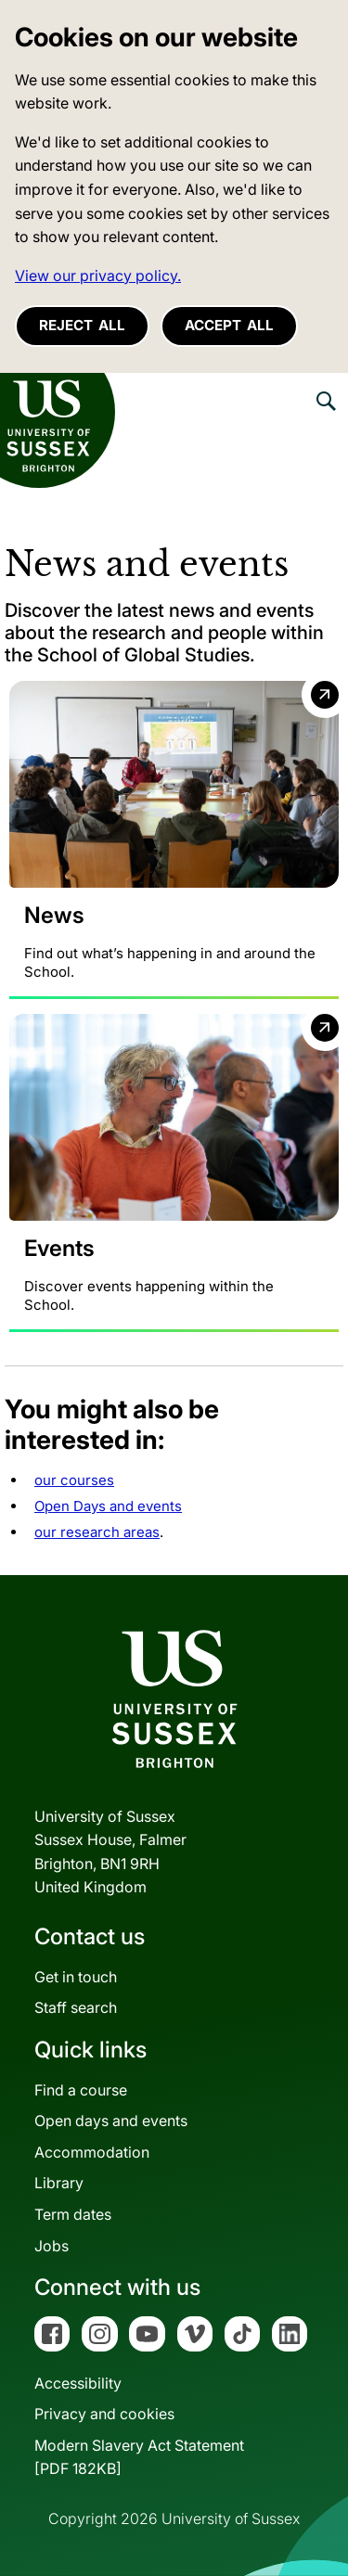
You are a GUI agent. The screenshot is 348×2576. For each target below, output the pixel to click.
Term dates (72, 2214)
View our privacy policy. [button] (98, 275)
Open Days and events (108, 1506)
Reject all (82, 325)
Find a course (80, 2090)
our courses (74, 1480)
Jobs (51, 2245)
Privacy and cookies (104, 2413)
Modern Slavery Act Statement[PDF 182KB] (139, 2457)
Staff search (75, 2007)
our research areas (97, 1532)
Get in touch (75, 1976)
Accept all (229, 325)
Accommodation (91, 2152)
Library (59, 2182)
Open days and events (110, 2120)
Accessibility (78, 2383)
